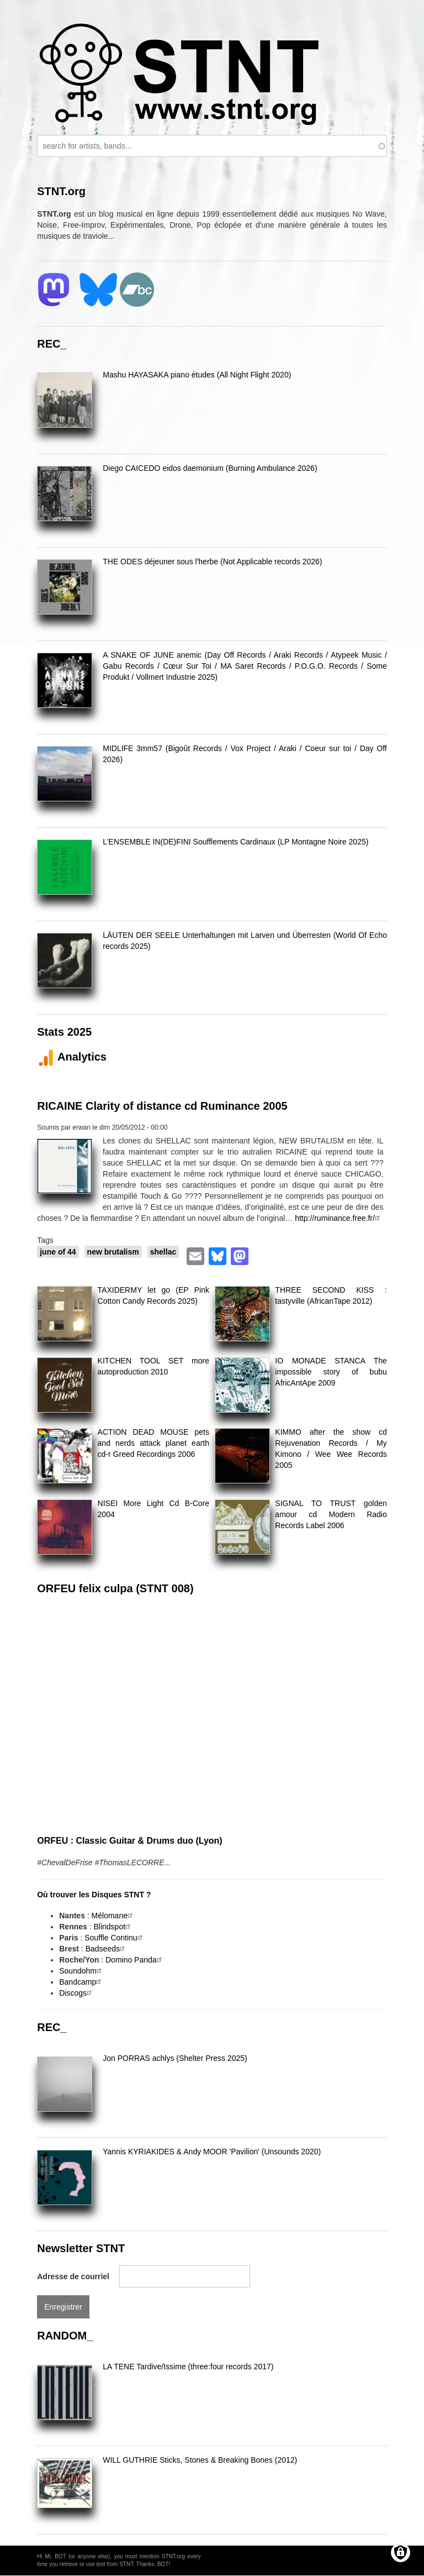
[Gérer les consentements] (400, 2552)
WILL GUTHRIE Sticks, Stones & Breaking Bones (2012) (200, 2460)
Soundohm (81, 1970)
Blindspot (113, 1926)
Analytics (72, 1057)
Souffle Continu (114, 1937)
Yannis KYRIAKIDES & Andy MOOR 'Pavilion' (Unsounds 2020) (212, 2151)
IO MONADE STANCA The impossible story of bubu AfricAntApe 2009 (330, 1371)
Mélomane (113, 1915)
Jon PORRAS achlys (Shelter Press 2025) (175, 2058)
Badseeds (107, 1948)
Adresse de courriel (73, 2276)
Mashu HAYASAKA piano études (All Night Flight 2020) (197, 374)
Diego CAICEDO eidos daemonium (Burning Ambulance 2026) (210, 468)
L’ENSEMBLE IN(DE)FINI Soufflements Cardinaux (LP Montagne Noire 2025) (235, 841)
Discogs (76, 1993)
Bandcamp (81, 1981)
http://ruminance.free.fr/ (339, 1218)
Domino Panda (135, 1959)
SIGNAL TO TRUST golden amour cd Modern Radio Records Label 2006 (330, 1514)
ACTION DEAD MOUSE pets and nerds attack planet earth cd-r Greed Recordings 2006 (153, 1443)
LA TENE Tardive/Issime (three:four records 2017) (188, 2366)
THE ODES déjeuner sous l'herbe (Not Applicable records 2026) (212, 561)
